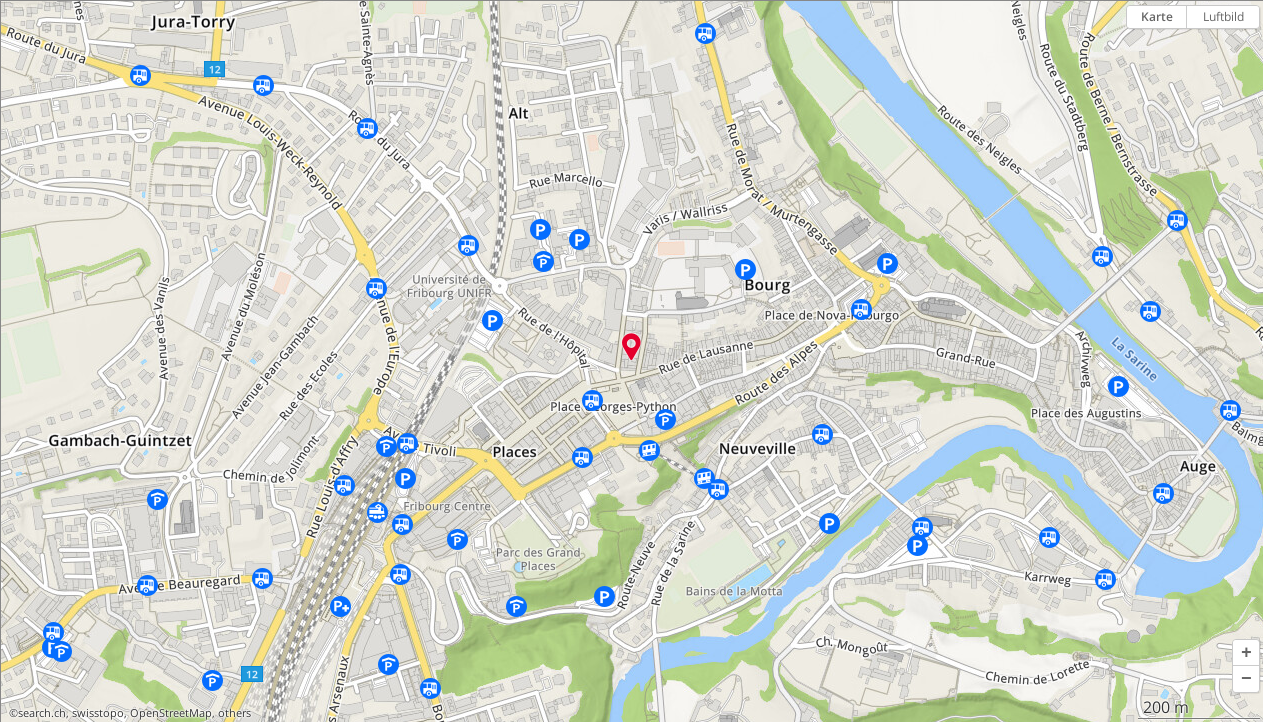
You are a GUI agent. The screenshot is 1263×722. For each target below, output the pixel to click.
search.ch (42, 713)
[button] (1246, 653)
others (234, 713)
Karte (1157, 16)
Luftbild (1223, 16)
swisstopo (98, 713)
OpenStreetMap (171, 713)
